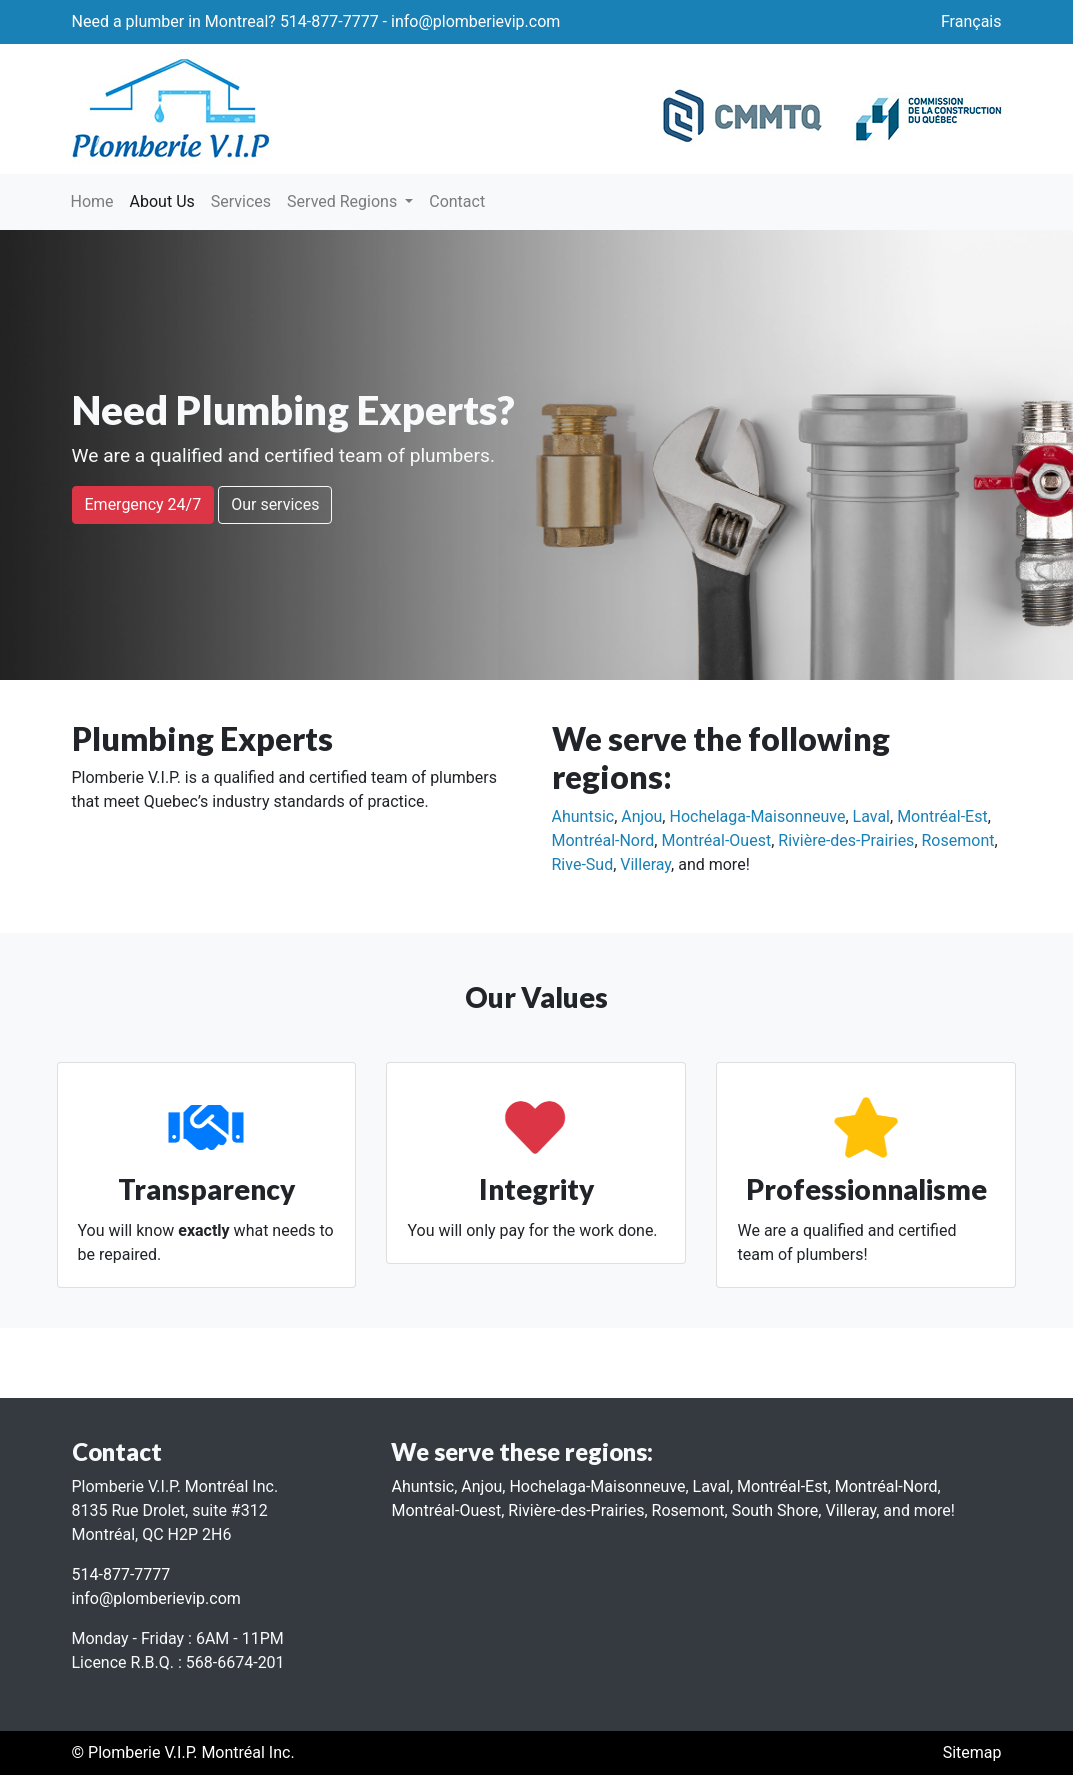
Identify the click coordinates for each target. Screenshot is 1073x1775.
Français (971, 21)
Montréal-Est (942, 816)
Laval (871, 816)
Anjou (641, 816)
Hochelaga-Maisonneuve (757, 816)
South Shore (775, 1510)
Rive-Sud (583, 864)
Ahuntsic (583, 816)
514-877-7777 (329, 21)
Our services (275, 504)
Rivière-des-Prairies (846, 840)
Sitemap (972, 1752)
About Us (166, 200)
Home (92, 201)
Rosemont (958, 840)
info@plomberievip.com (475, 21)
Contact (457, 201)
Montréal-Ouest (716, 840)
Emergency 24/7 (143, 504)
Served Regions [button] (344, 201)
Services (241, 201)
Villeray (645, 864)
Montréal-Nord (603, 840)
